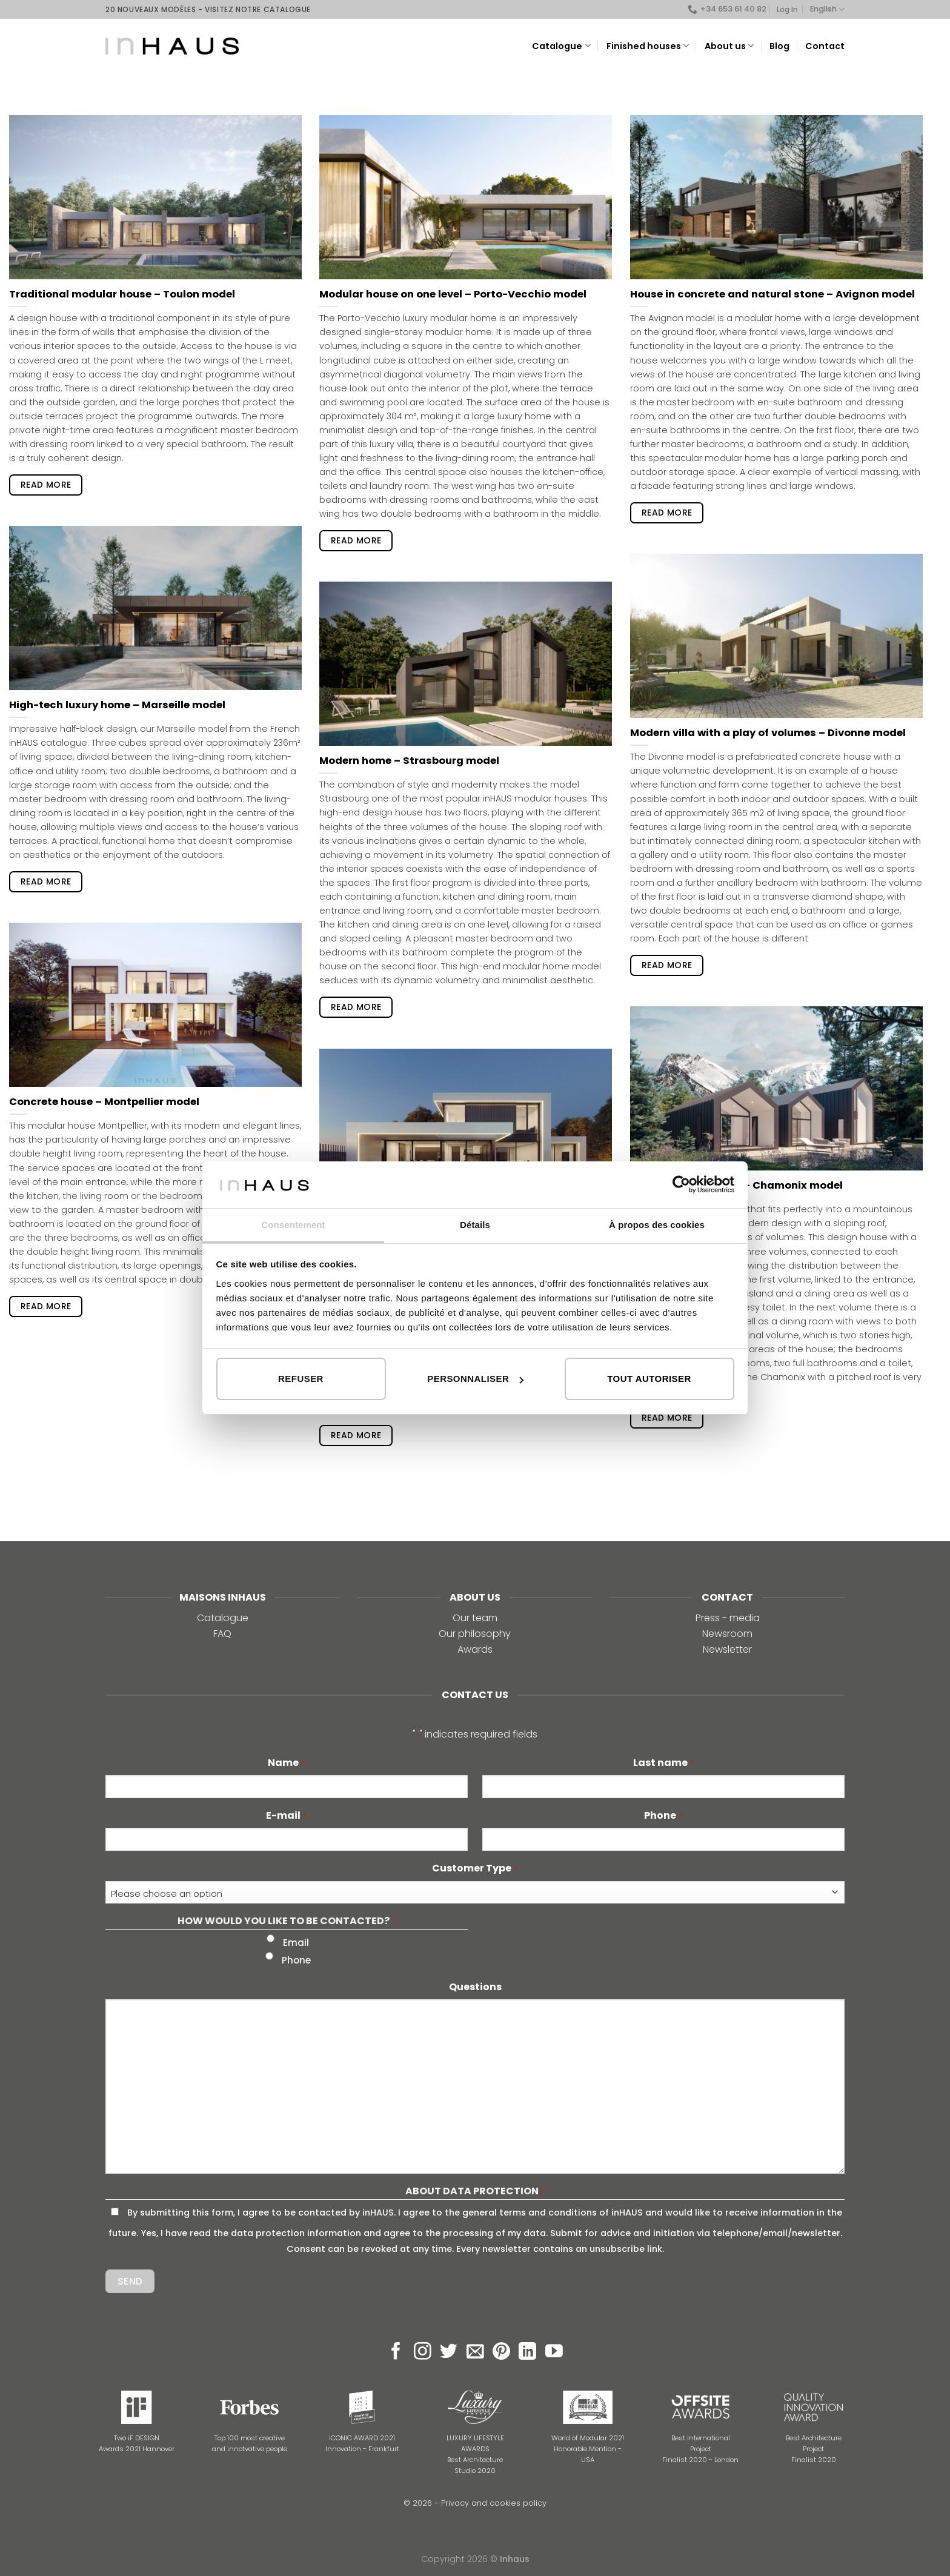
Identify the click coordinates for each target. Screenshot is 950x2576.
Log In (787, 9)
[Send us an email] (475, 2352)
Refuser (301, 1378)
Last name (663, 1763)
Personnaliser (475, 1378)
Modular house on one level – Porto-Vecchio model (452, 294)
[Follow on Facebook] (396, 2352)
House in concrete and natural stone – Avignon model (772, 294)
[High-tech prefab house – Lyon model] (465, 1125)
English (827, 9)
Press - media (728, 1618)
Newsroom (727, 1634)
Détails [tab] (475, 1225)
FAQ (222, 1634)
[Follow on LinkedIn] (527, 2352)
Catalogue (561, 46)
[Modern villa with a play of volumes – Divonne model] (776, 636)
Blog (779, 46)
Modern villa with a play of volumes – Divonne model (768, 733)
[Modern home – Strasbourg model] (465, 664)
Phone (663, 1815)
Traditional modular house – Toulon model (122, 294)
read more (46, 485)
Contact (825, 46)
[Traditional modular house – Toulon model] (155, 197)
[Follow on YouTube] (554, 2352)
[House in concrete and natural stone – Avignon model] (776, 197)
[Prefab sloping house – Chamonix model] (776, 1088)
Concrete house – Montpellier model (104, 1102)
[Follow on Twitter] (448, 2352)
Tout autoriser (649, 1378)
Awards (475, 1649)
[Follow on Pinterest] (501, 2352)
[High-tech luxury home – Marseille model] (155, 608)
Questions (475, 1987)
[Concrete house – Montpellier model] (155, 1005)
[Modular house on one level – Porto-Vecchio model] (465, 197)
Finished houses (647, 46)
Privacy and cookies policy (493, 2503)
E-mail (286, 1815)
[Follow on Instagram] (422, 2352)
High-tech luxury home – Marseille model (117, 705)
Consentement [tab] (293, 1225)
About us (729, 46)
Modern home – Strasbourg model (409, 761)
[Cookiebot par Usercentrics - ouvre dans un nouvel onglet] (681, 1184)
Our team (475, 1618)
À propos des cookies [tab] (657, 1225)
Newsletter (727, 1649)
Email (296, 1942)
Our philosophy (475, 1634)
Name (286, 1763)
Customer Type (474, 1868)
